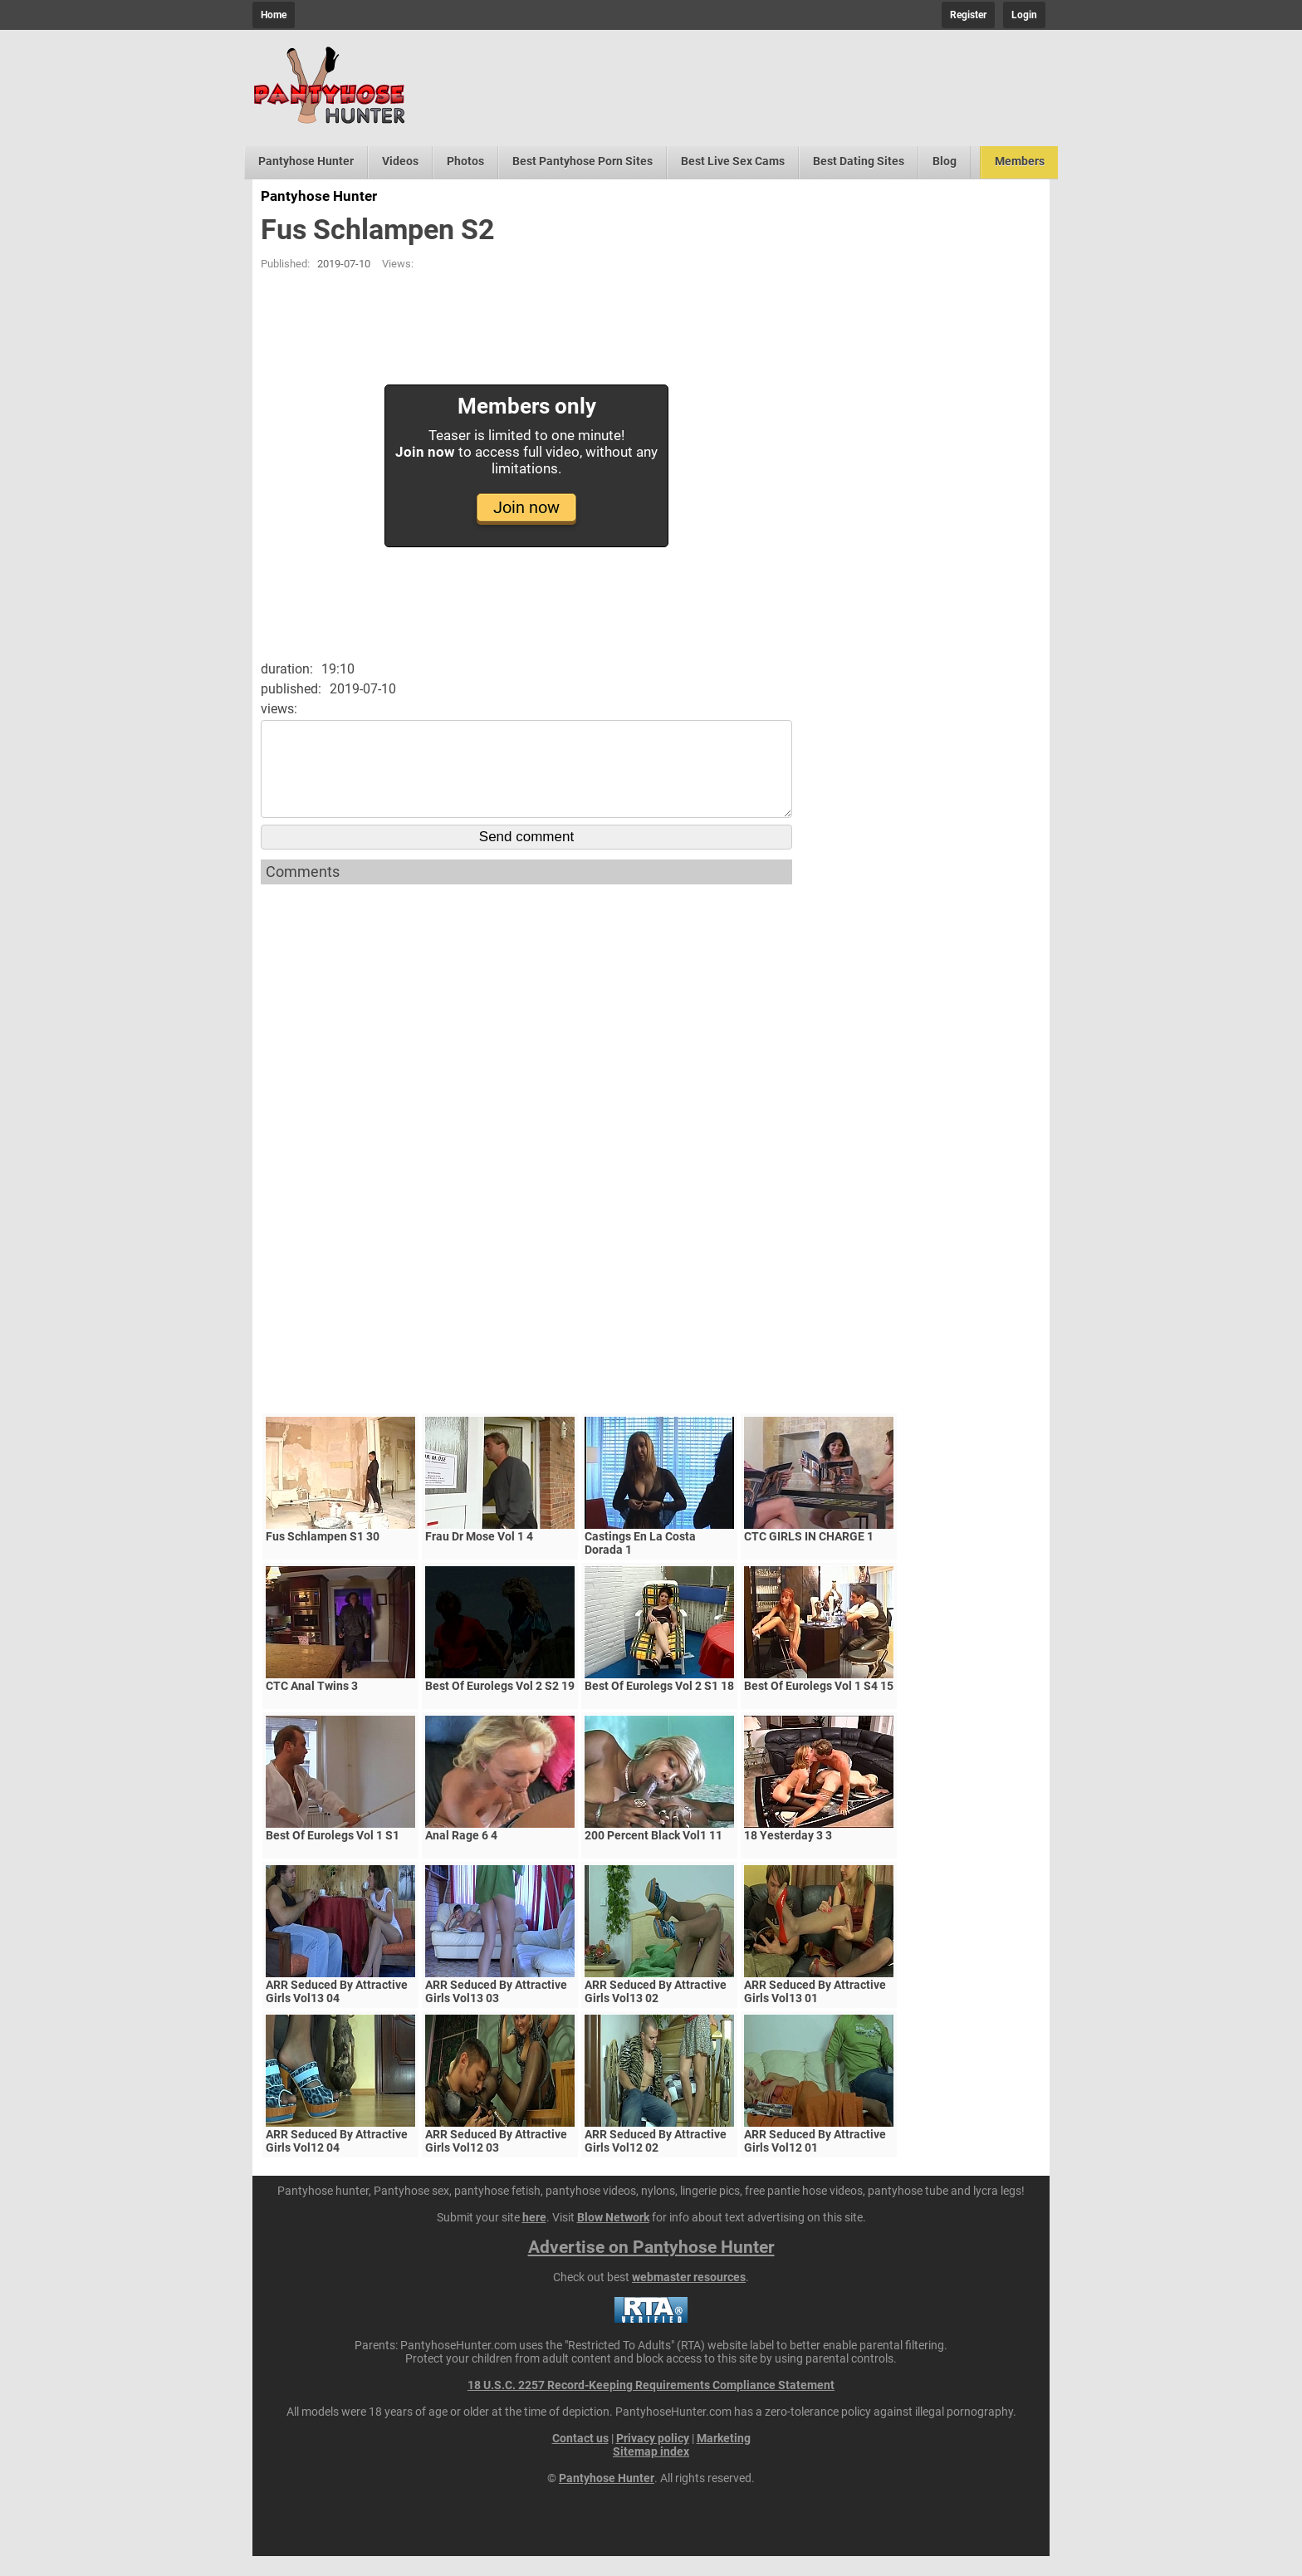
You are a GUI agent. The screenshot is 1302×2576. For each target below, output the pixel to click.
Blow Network (613, 2237)
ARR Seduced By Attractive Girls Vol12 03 (496, 2160)
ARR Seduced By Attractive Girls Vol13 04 (337, 2011)
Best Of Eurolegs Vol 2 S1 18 (659, 1705)
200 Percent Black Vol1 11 (653, 1855)
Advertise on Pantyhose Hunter (651, 2267)
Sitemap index (651, 2471)
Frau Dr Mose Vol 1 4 (479, 1556)
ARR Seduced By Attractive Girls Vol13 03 (496, 2011)
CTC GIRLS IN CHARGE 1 (809, 1556)
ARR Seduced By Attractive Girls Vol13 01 (815, 2011)
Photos (465, 161)
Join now (526, 507)
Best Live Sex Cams (733, 161)
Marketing (724, 2458)
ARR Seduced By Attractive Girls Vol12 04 (337, 2160)
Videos (400, 161)
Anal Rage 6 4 (461, 1855)
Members (1020, 161)
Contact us (580, 2458)
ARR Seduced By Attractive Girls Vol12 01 (815, 2160)
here (534, 2237)
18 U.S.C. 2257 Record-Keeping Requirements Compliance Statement (651, 2405)
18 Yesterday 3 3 (788, 1855)
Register (968, 15)
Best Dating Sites (858, 161)
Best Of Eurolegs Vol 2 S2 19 (500, 1705)
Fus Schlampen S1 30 (322, 1556)
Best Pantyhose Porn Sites (582, 161)
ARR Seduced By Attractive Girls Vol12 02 (656, 2160)
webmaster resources (689, 2297)
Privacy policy (652, 2458)
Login (1024, 15)
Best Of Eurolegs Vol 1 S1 (332, 1855)
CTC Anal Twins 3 (312, 1705)
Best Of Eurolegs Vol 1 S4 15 (818, 1705)
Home (273, 15)
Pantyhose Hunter (306, 161)
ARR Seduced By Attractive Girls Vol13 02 (656, 2011)
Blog (944, 161)
